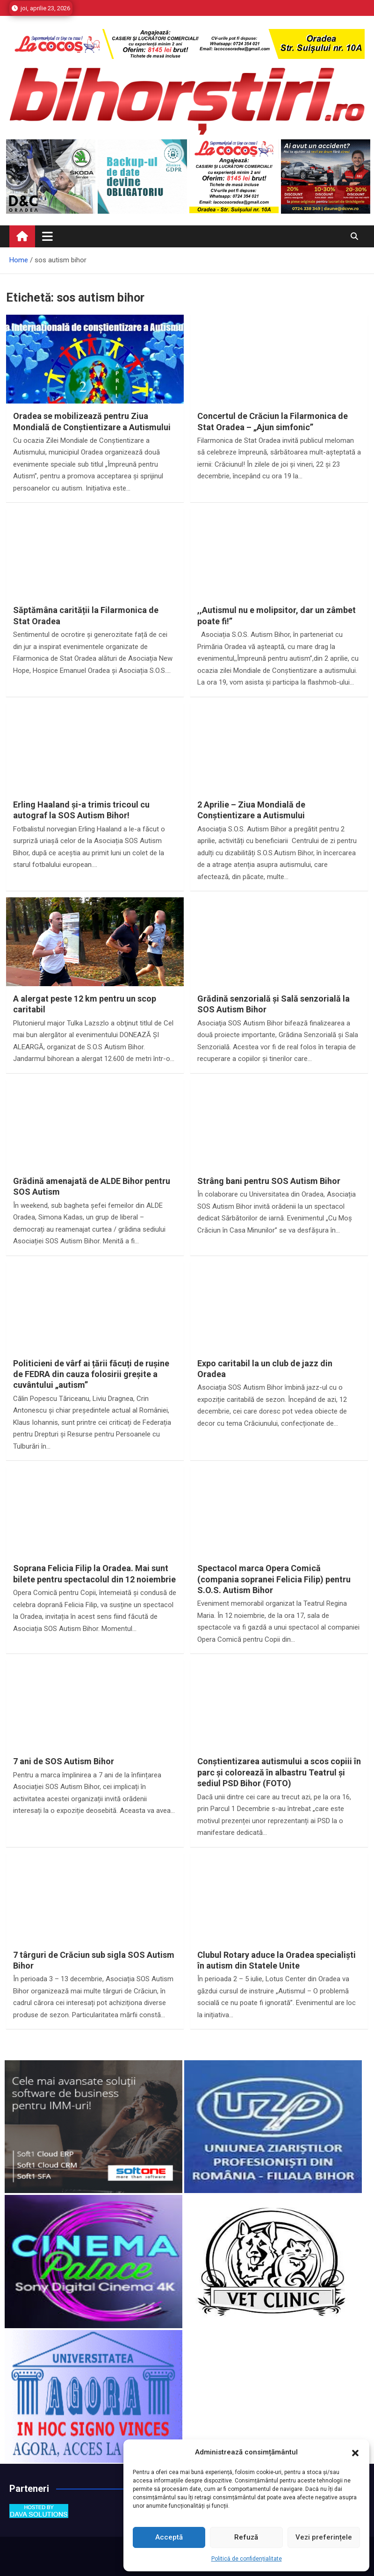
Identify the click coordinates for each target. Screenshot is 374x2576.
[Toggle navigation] (47, 236)
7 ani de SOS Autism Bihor (63, 1761)
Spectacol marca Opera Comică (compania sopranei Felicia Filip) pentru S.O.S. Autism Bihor (274, 1579)
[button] (355, 2452)
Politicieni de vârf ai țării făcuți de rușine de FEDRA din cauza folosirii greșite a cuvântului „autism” (91, 1374)
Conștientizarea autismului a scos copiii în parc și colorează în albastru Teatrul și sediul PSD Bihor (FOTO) (279, 1772)
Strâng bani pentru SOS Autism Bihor (268, 1181)
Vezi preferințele (323, 2537)
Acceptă (169, 2537)
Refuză (246, 2537)
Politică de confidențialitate (246, 2558)
